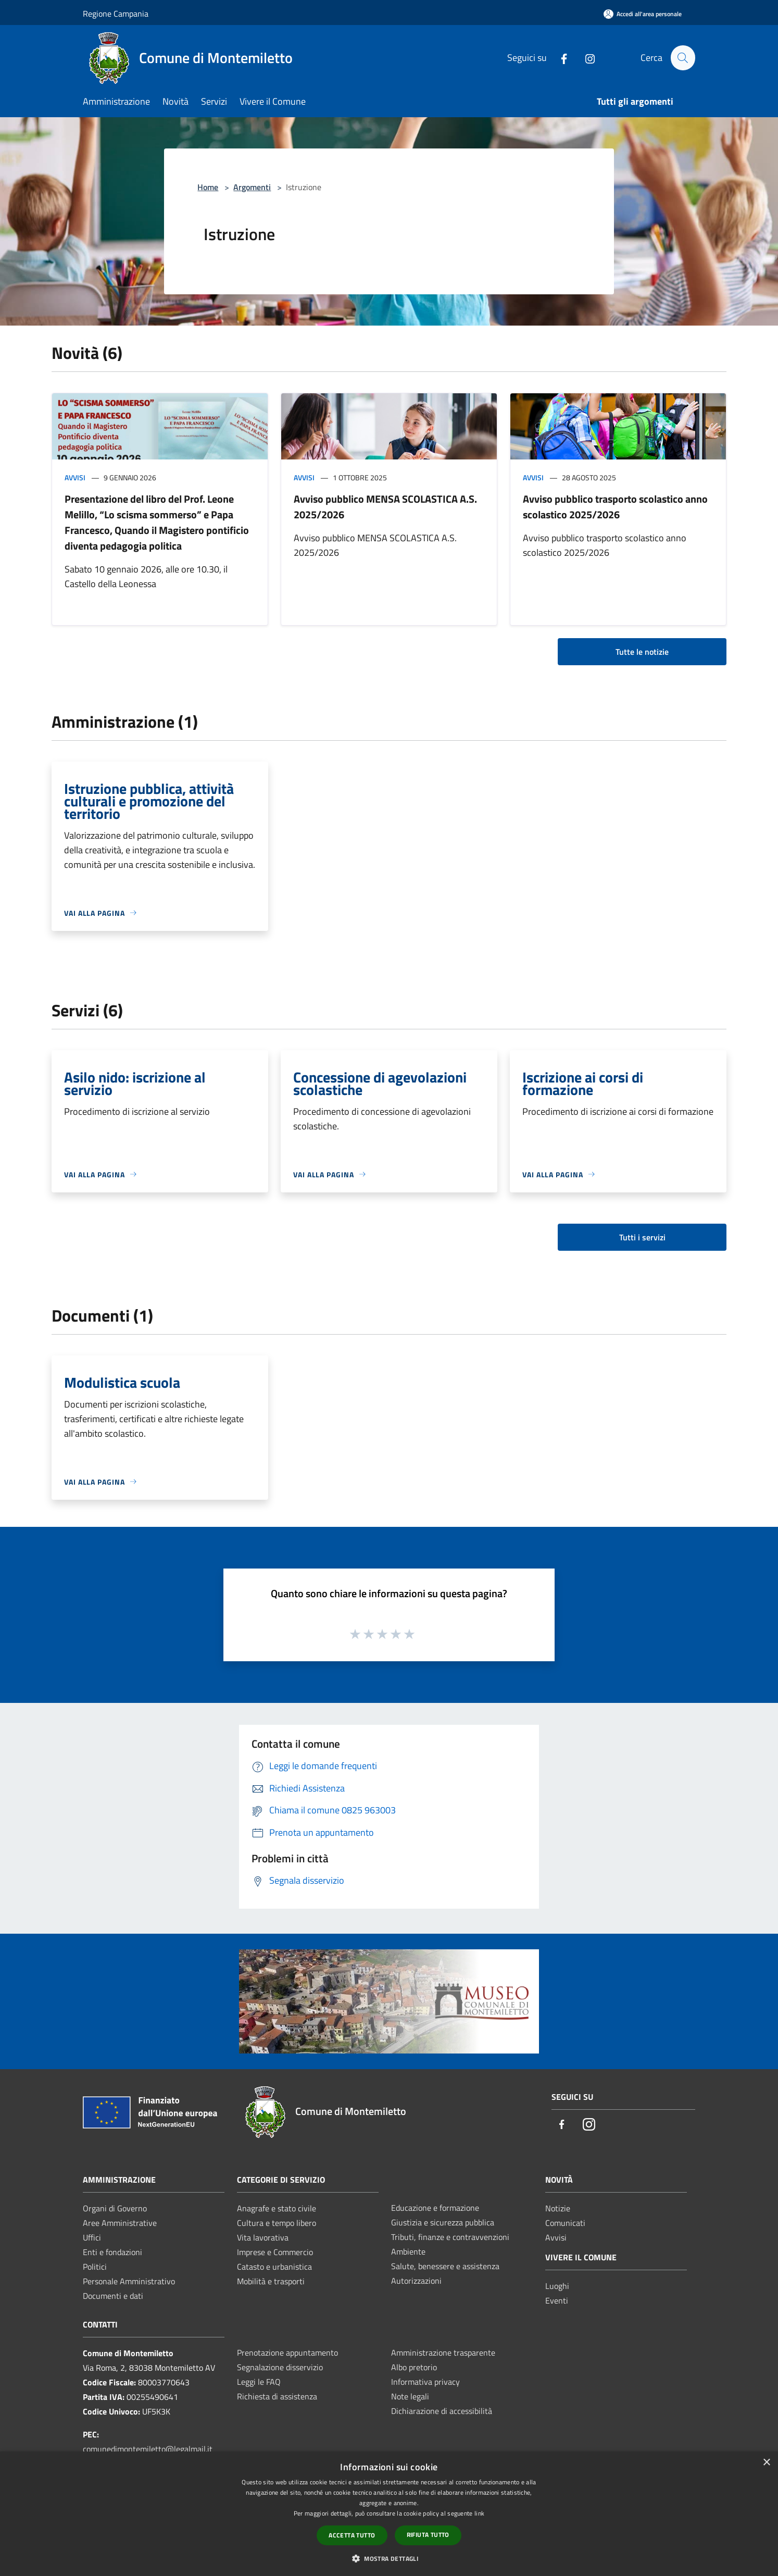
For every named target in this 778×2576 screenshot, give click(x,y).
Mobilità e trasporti (271, 2281)
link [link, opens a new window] (479, 2513)
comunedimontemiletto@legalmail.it (147, 2449)
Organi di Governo (115, 2208)
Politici (95, 2266)
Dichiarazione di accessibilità (441, 2411)
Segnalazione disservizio (280, 2367)
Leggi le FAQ (259, 2381)
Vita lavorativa (262, 2237)
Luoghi (557, 2286)
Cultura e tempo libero (276, 2223)
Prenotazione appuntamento (287, 2352)
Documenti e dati (113, 2295)
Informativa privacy (425, 2381)
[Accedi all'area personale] (642, 14)
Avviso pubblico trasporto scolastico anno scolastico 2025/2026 (615, 506)
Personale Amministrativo (129, 2281)
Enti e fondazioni (112, 2252)
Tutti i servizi (642, 1237)
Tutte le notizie (642, 651)
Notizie (557, 2208)
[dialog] (389, 2513)
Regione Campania (115, 13)
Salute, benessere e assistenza (445, 2266)
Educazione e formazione (435, 2207)
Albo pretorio (414, 2367)
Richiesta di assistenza (277, 2396)
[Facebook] (559, 58)
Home (207, 187)
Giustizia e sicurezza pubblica (442, 2222)
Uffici (92, 2237)
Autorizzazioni (416, 2280)
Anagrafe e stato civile (276, 2208)
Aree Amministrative (120, 2223)
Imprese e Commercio (275, 2252)
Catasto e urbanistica (274, 2266)
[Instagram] (585, 58)
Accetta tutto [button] (352, 2535)
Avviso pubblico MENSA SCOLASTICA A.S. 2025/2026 (385, 506)
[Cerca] (682, 57)
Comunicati (565, 2223)
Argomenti (252, 187)
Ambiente (408, 2251)
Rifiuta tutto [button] (428, 2535)
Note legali (410, 2396)
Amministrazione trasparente (443, 2352)
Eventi (556, 2300)
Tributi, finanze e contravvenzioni (450, 2237)
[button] (389, 2558)
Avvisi (75, 477)
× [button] (766, 2463)
